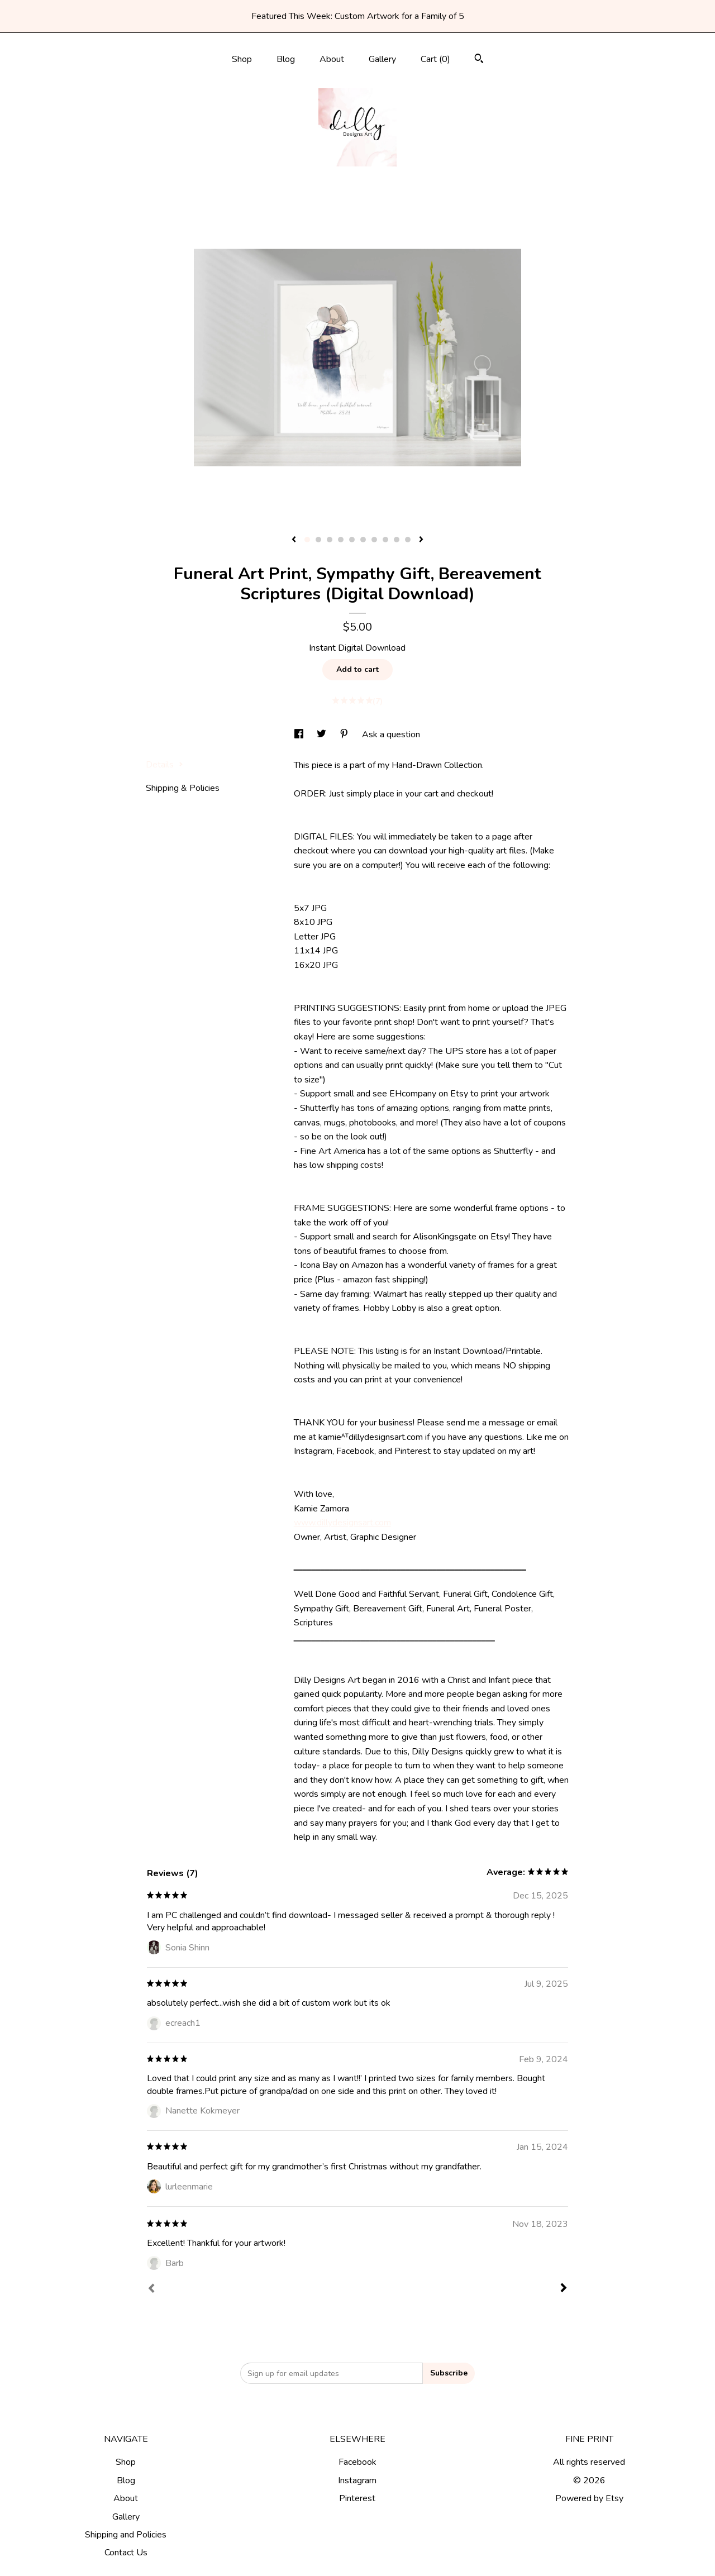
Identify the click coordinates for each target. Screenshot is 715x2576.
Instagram (357, 2480)
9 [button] (396, 539)
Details (164, 765)
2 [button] (318, 539)
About (332, 59)
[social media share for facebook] (300, 734)
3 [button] (329, 539)
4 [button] (341, 539)
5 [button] (352, 539)
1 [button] (307, 539)
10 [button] (408, 539)
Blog (286, 59)
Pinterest (357, 2498)
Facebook (357, 2462)
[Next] (563, 2289)
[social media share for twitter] (322, 734)
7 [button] (374, 539)
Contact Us (125, 2552)
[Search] (479, 60)
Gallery (382, 59)
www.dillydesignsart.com (342, 1522)
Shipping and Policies (125, 2535)
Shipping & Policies (183, 788)
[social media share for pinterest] (345, 734)
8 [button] (385, 539)
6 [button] (363, 539)
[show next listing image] (421, 540)
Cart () (435, 59)
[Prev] (151, 2289)
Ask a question (391, 734)
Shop (242, 59)
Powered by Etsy (589, 2498)
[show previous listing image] (294, 540)
